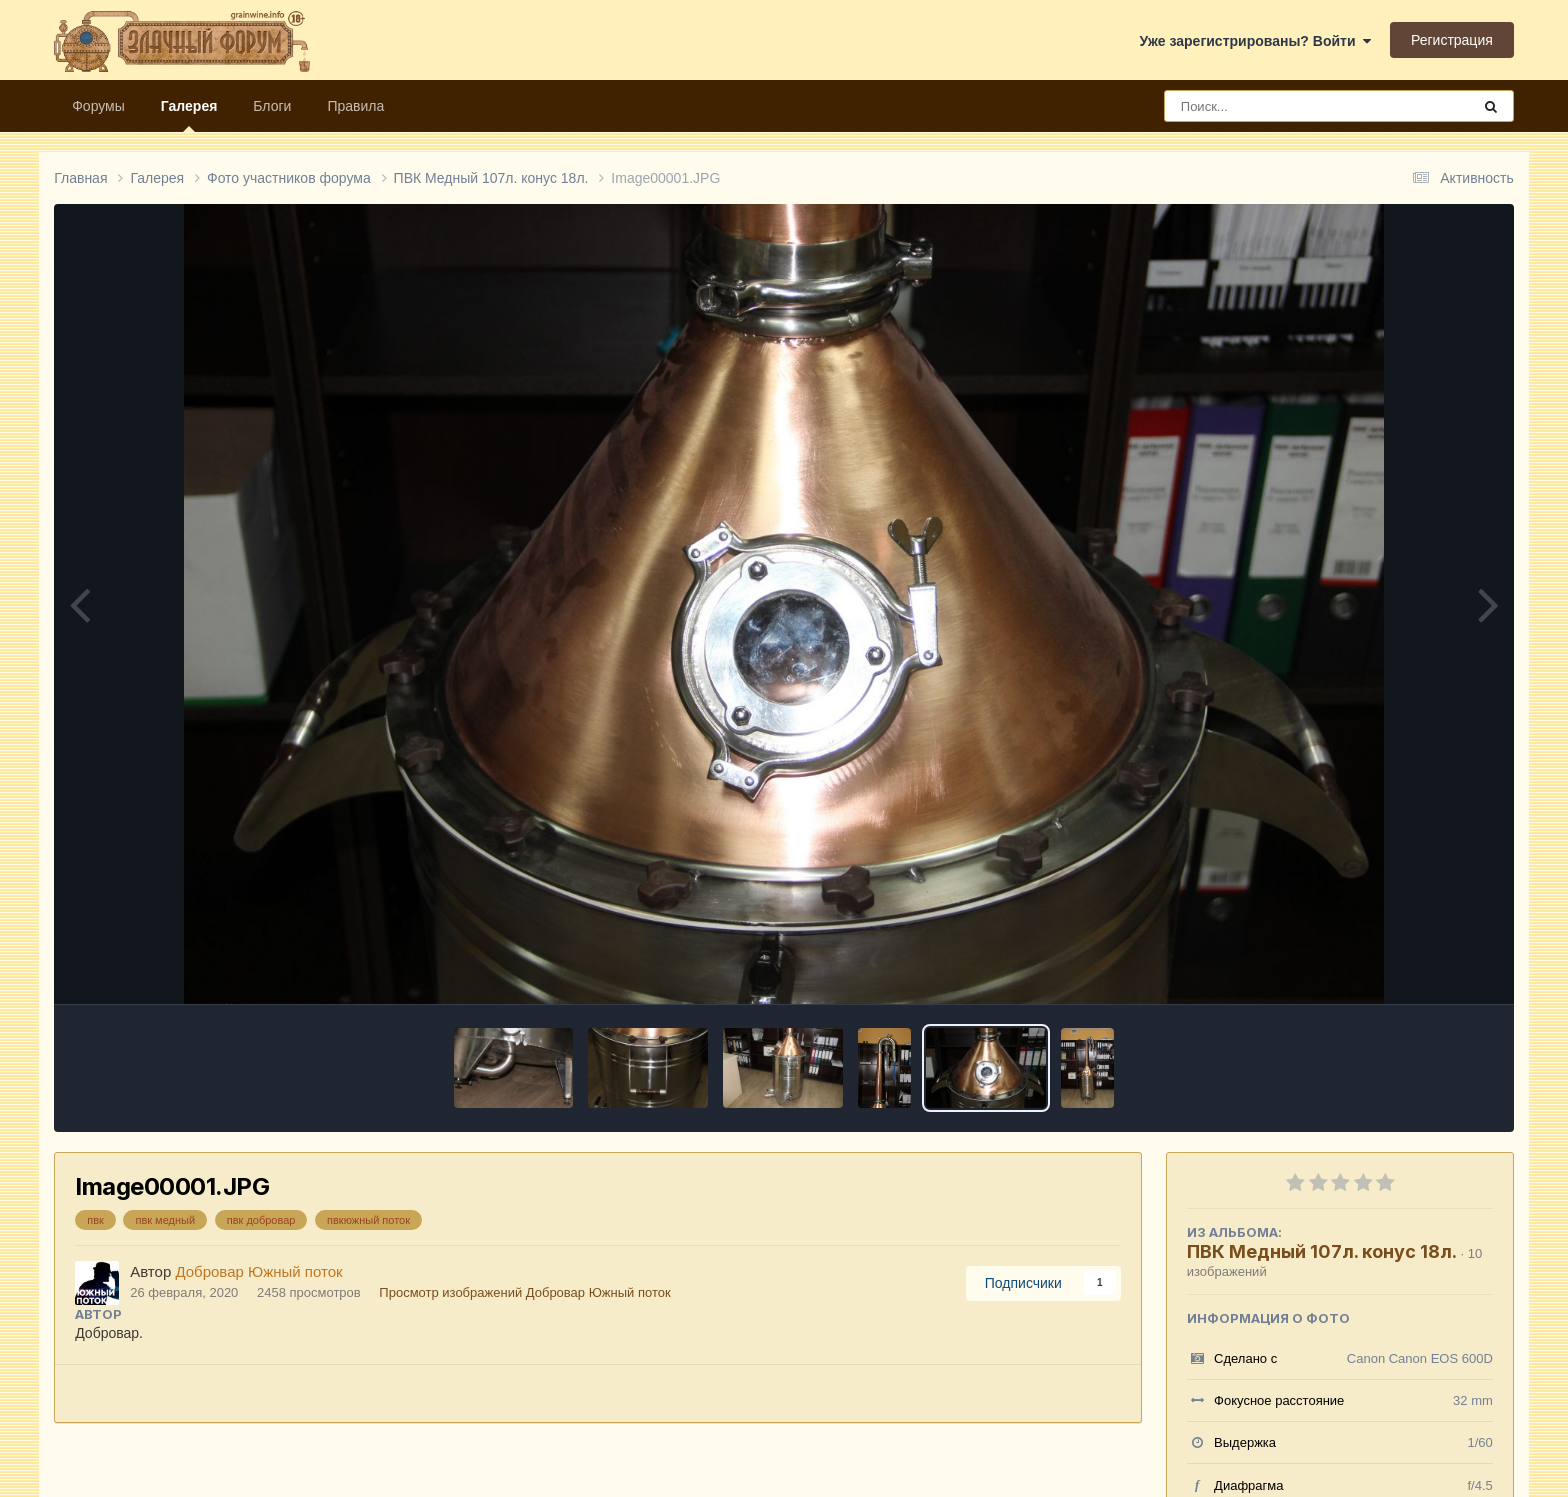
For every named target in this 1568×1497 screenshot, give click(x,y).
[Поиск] (1280, 106)
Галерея (189, 115)
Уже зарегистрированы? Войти (1256, 41)
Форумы (98, 106)
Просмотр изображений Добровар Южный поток (524, 1292)
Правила (355, 106)
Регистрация (1452, 40)
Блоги (272, 106)
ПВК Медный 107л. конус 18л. (1322, 1251)
